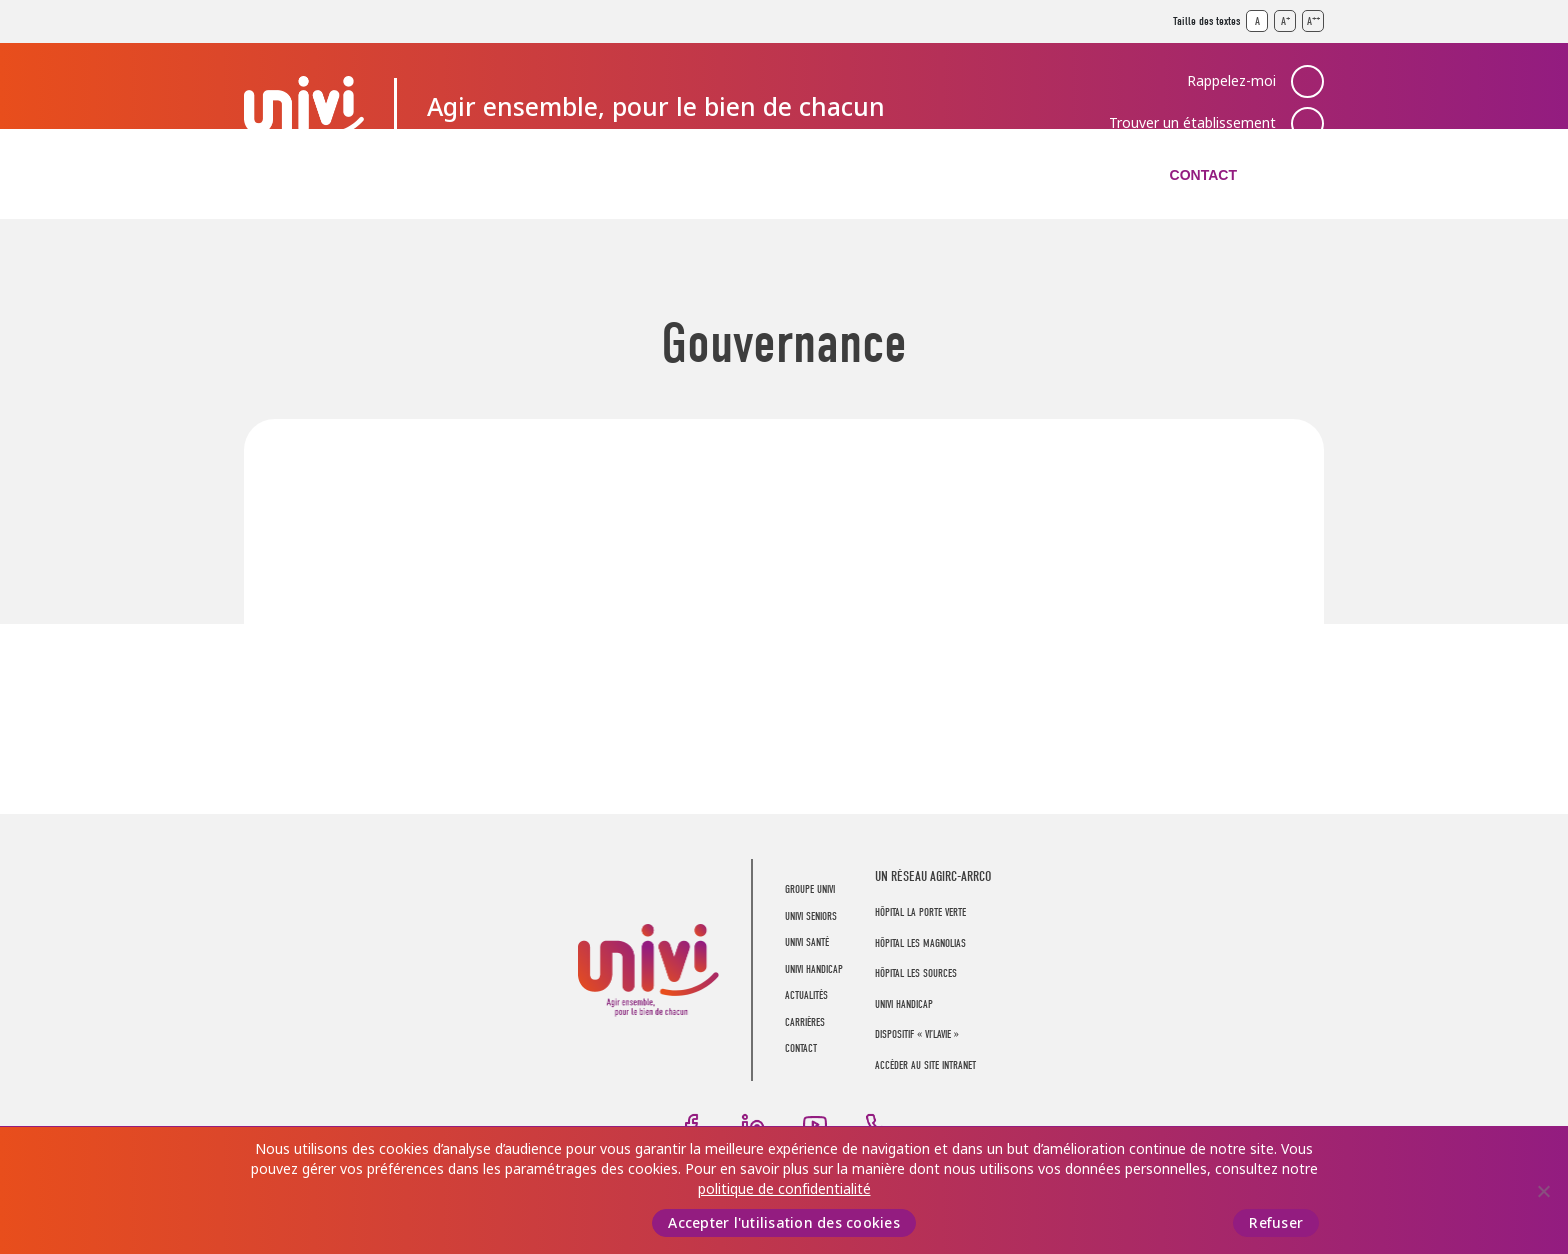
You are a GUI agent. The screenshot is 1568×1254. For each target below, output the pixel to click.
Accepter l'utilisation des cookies (784, 1223)
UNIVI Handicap (770, 175)
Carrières (1071, 175)
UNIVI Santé (611, 175)
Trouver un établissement (1192, 123)
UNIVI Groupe (304, 106)
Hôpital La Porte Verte (920, 912)
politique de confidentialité (784, 1189)
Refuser (1276, 1223)
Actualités (929, 175)
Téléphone (877, 1125)
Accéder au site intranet (925, 1065)
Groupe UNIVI (296, 175)
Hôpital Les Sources (916, 973)
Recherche (1308, 175)
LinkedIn (753, 1125)
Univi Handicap (904, 1004)
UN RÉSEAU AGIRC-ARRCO (933, 876)
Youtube (815, 1125)
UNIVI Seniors (458, 175)
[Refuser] (1543, 1191)
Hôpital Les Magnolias (920, 943)
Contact (1203, 175)
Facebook (691, 1125)
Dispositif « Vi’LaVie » (917, 1034)
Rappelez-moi (1231, 81)
